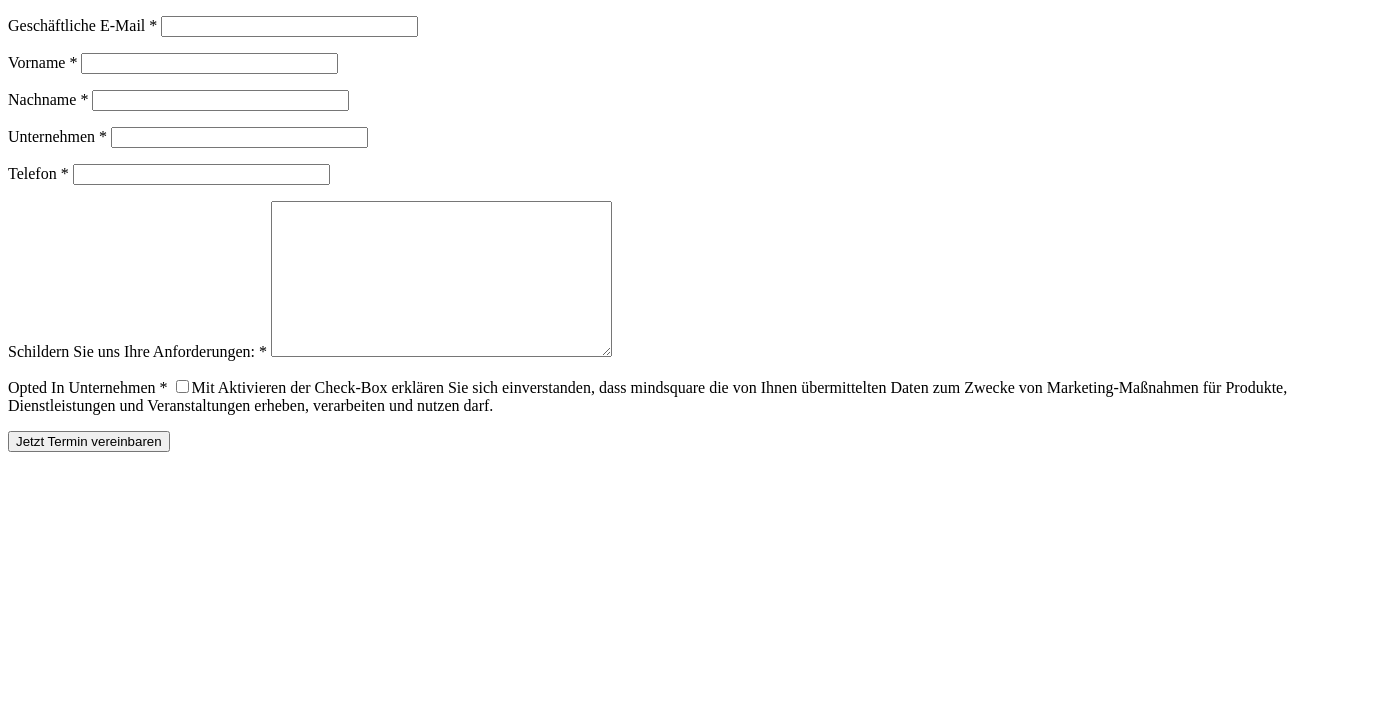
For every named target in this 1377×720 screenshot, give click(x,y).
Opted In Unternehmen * (88, 417)
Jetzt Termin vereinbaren (89, 471)
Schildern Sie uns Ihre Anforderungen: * (137, 381)
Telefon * (38, 173)
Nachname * (48, 99)
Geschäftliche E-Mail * (82, 25)
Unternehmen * (57, 136)
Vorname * (42, 62)
